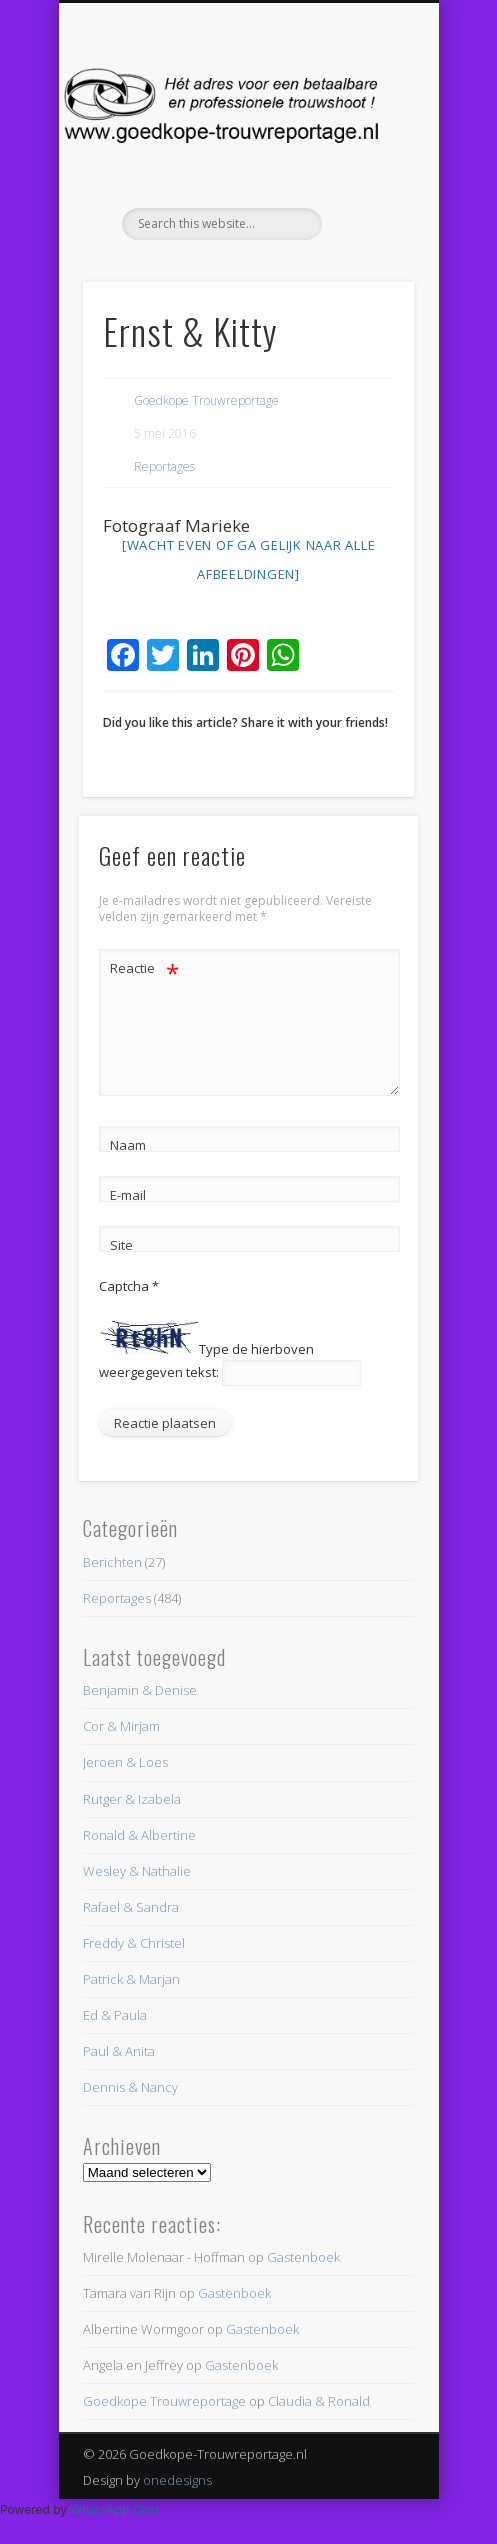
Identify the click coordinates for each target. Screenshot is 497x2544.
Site (121, 1245)
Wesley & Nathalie (137, 1871)
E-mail (128, 1195)
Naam (128, 1145)
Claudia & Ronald (319, 2401)
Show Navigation (365, 179)
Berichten (112, 1562)
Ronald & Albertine (139, 1835)
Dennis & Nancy (130, 2087)
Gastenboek (303, 2257)
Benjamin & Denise (140, 1690)
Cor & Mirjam (121, 1726)
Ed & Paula (115, 2015)
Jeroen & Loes (125, 1762)
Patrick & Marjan (131, 1979)
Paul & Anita (119, 2051)
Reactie (144, 968)
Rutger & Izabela (132, 1799)
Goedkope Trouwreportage (206, 400)
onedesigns (177, 2480)
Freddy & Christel (134, 1943)
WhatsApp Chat (114, 2509)
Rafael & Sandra (131, 1907)
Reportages (164, 466)
